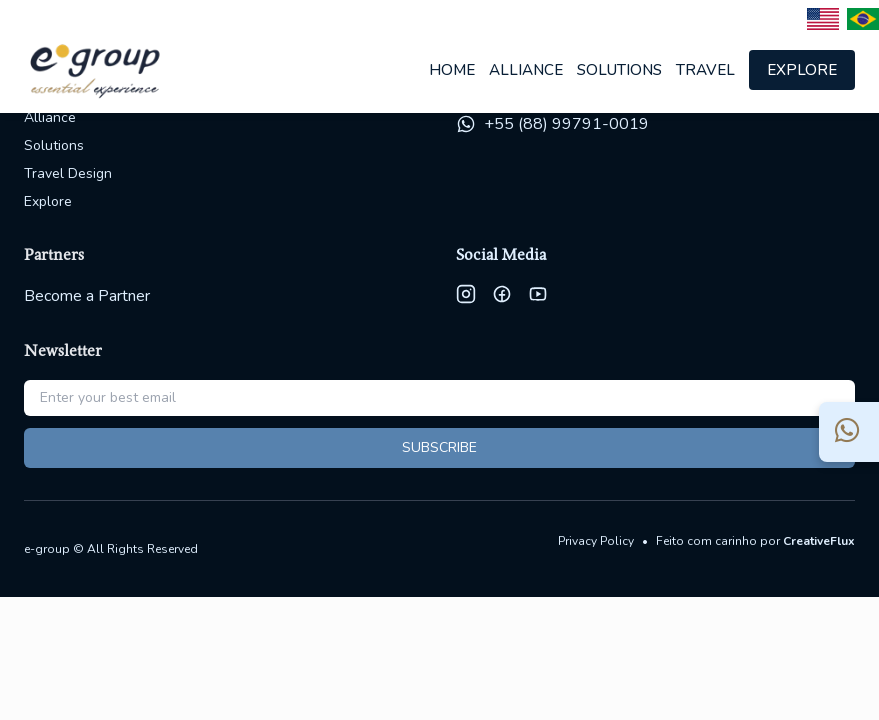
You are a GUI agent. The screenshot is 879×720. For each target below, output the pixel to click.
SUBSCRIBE (439, 447)
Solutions (619, 70)
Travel (705, 70)
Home (452, 70)
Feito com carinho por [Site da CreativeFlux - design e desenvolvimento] (755, 541)
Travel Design (68, 173)
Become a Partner (87, 296)
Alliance (526, 70)
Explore (802, 70)
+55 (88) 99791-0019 (566, 124)
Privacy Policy (596, 541)
